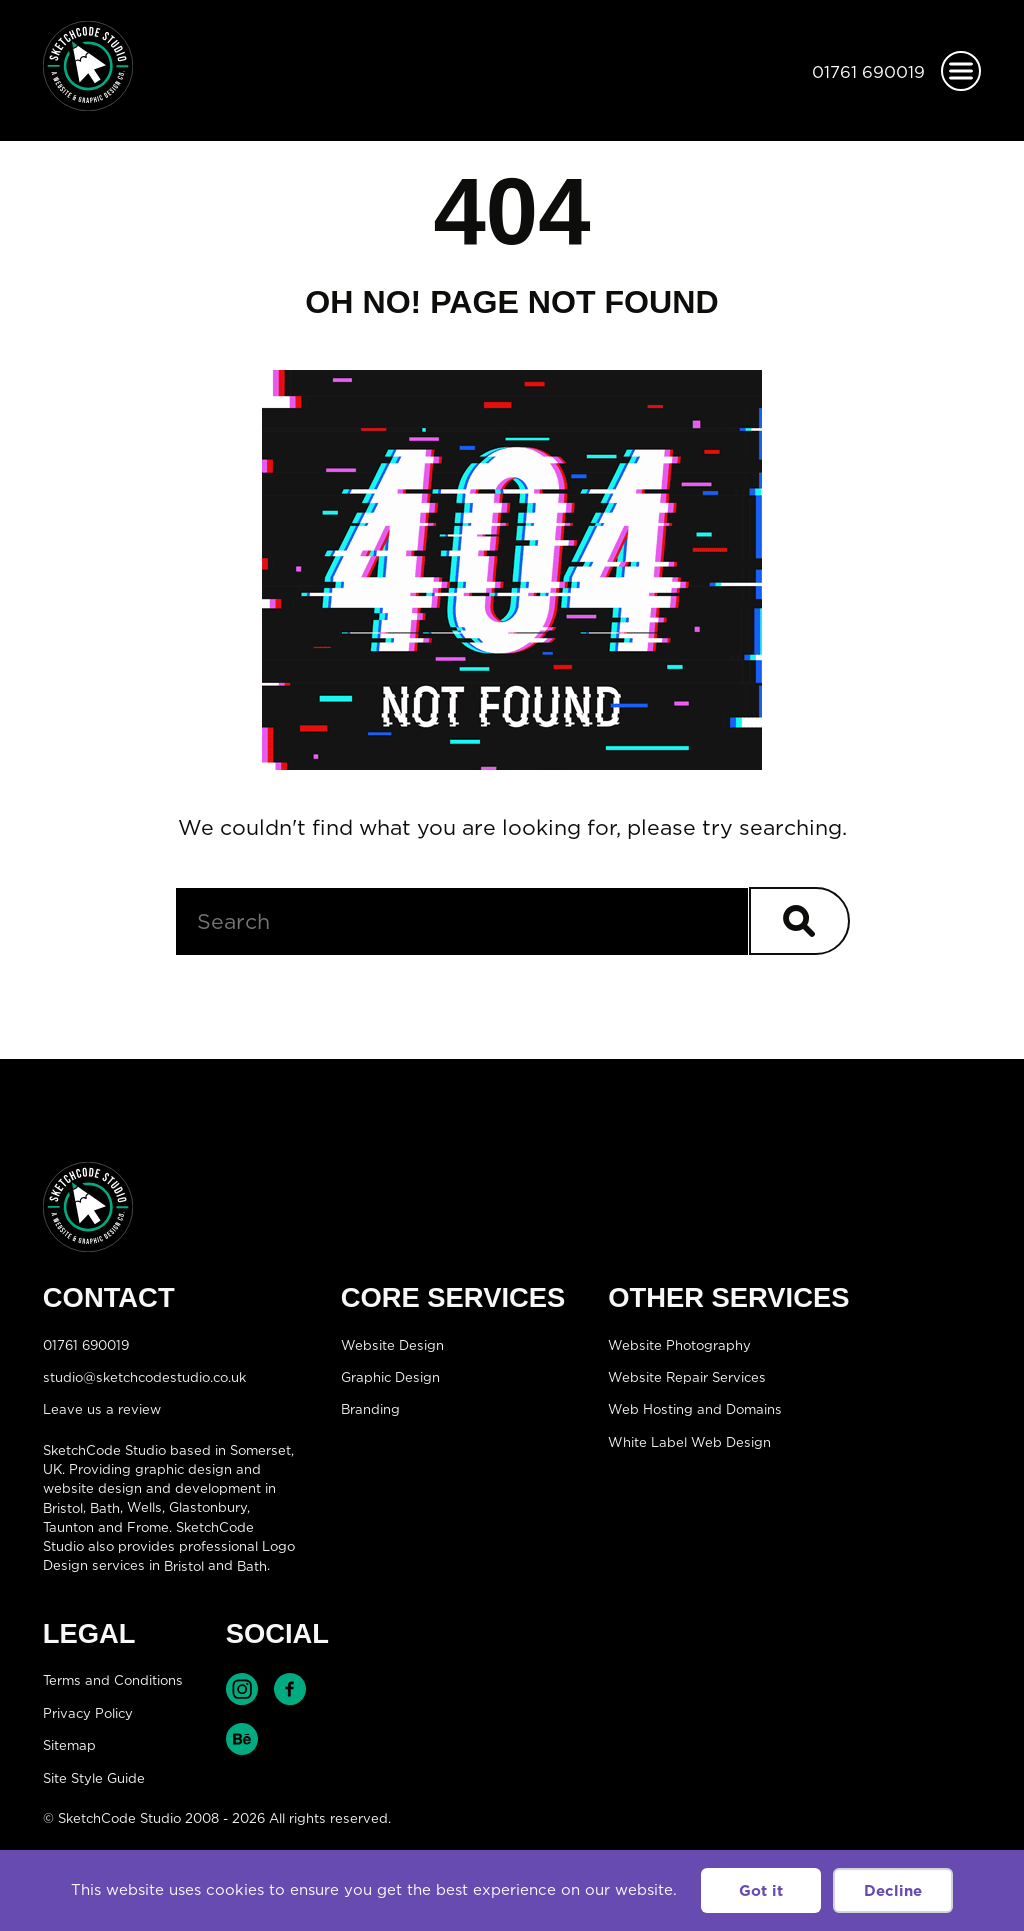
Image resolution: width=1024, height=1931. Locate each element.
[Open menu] (961, 71)
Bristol (63, 1507)
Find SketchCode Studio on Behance (242, 1739)
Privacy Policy (88, 1713)
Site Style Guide (94, 1777)
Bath (105, 1507)
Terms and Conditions (113, 1680)
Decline (893, 1890)
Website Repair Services (687, 1377)
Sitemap (69, 1745)
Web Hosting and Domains (695, 1409)
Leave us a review (102, 1409)
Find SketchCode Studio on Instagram (242, 1689)
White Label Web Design (689, 1441)
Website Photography (679, 1344)
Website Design (392, 1344)
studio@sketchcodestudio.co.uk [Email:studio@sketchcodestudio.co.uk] (144, 1377)
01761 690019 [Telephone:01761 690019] (868, 72)
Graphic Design (390, 1377)
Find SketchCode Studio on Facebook (290, 1689)
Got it (761, 1890)
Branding (370, 1409)
